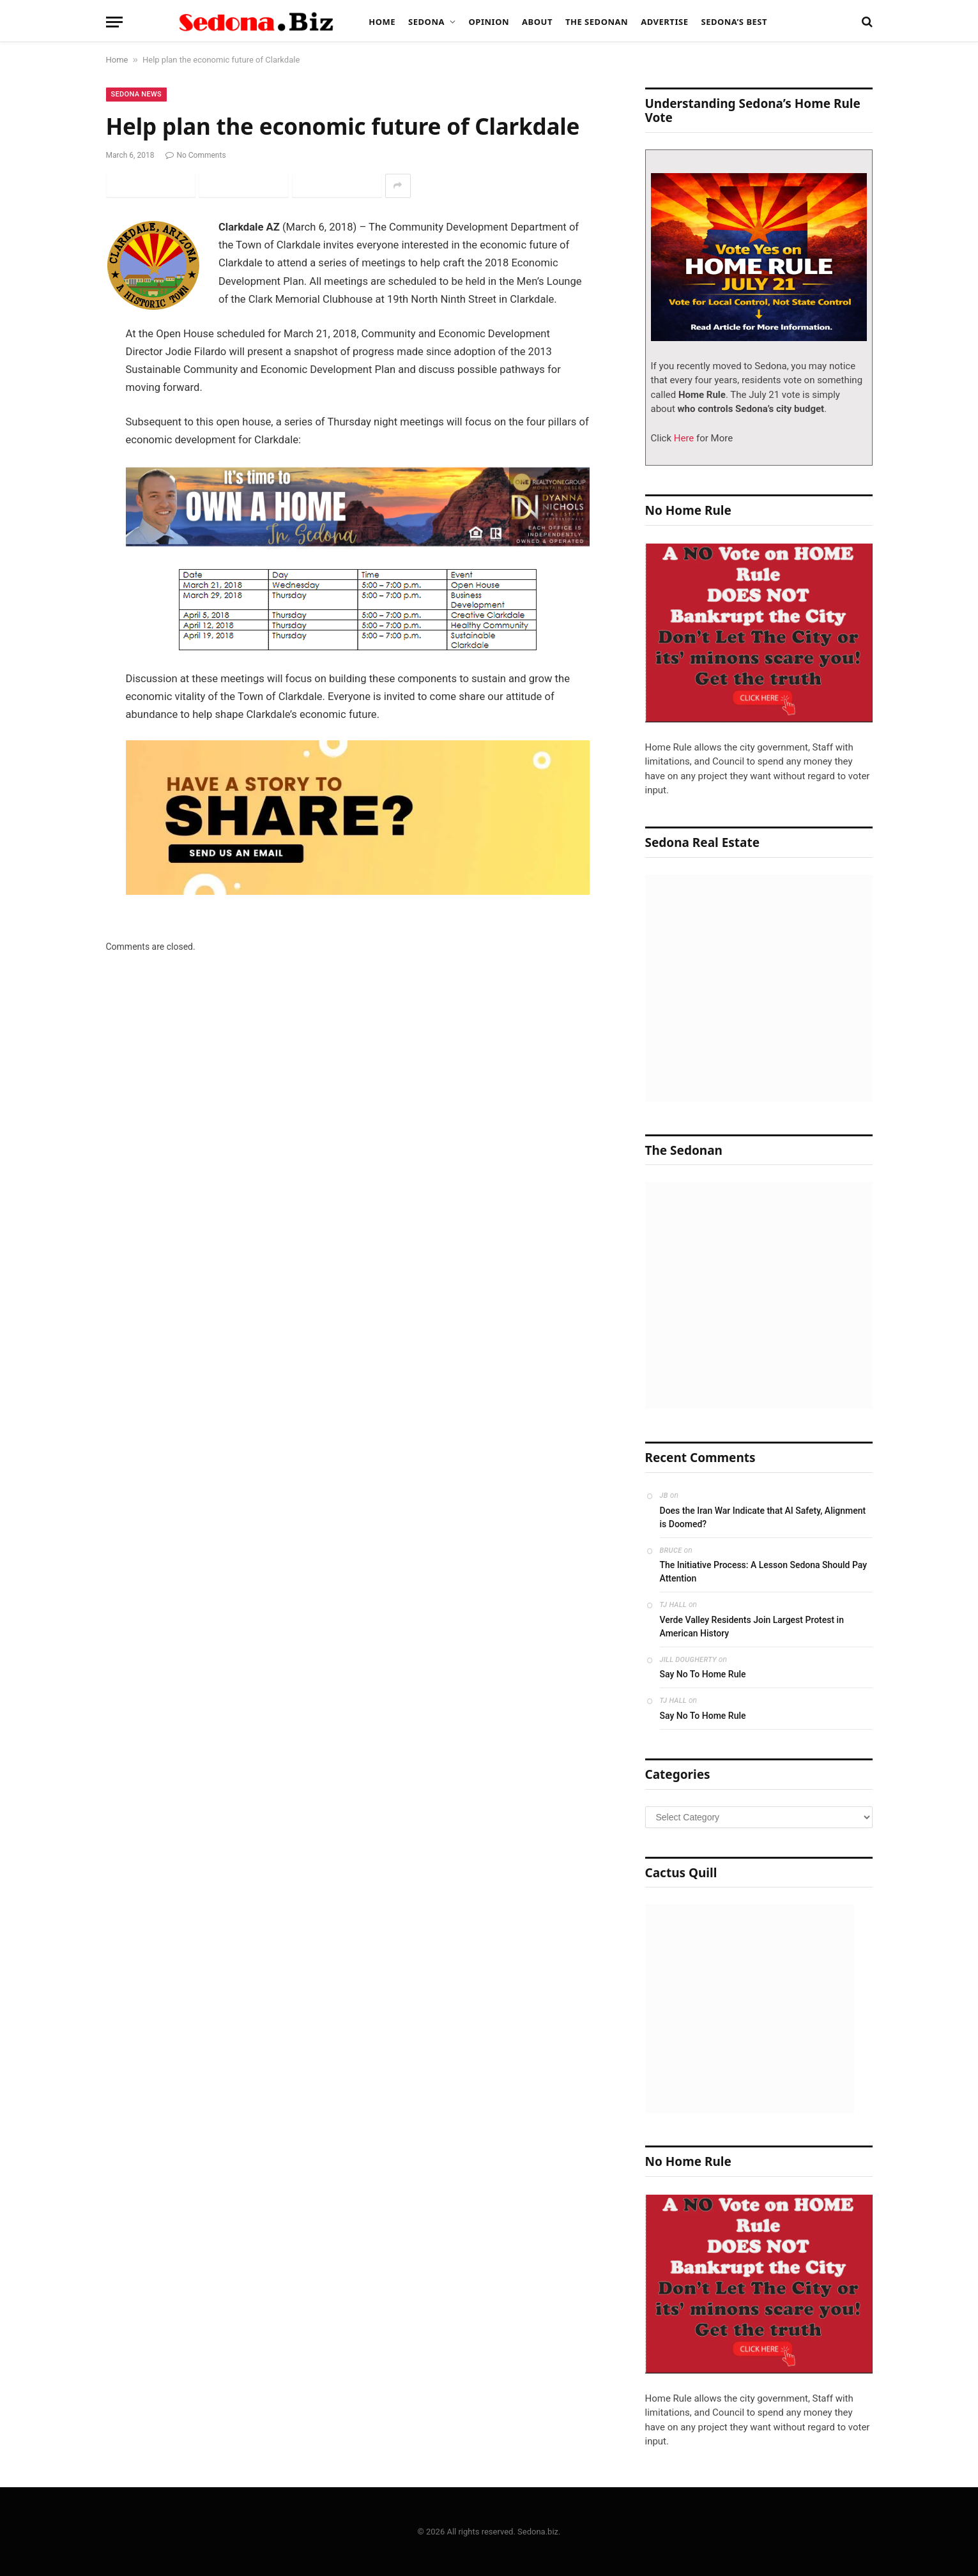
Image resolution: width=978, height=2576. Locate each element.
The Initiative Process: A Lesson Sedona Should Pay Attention (763, 1571)
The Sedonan (596, 21)
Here (682, 438)
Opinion (489, 21)
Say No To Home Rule (703, 1674)
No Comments (195, 155)
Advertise (664, 21)
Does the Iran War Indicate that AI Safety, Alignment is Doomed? (763, 1517)
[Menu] (114, 22)
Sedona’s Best (734, 21)
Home (382, 21)
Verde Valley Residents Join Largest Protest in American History (752, 1626)
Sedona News (136, 94)
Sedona (426, 21)
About (537, 21)
